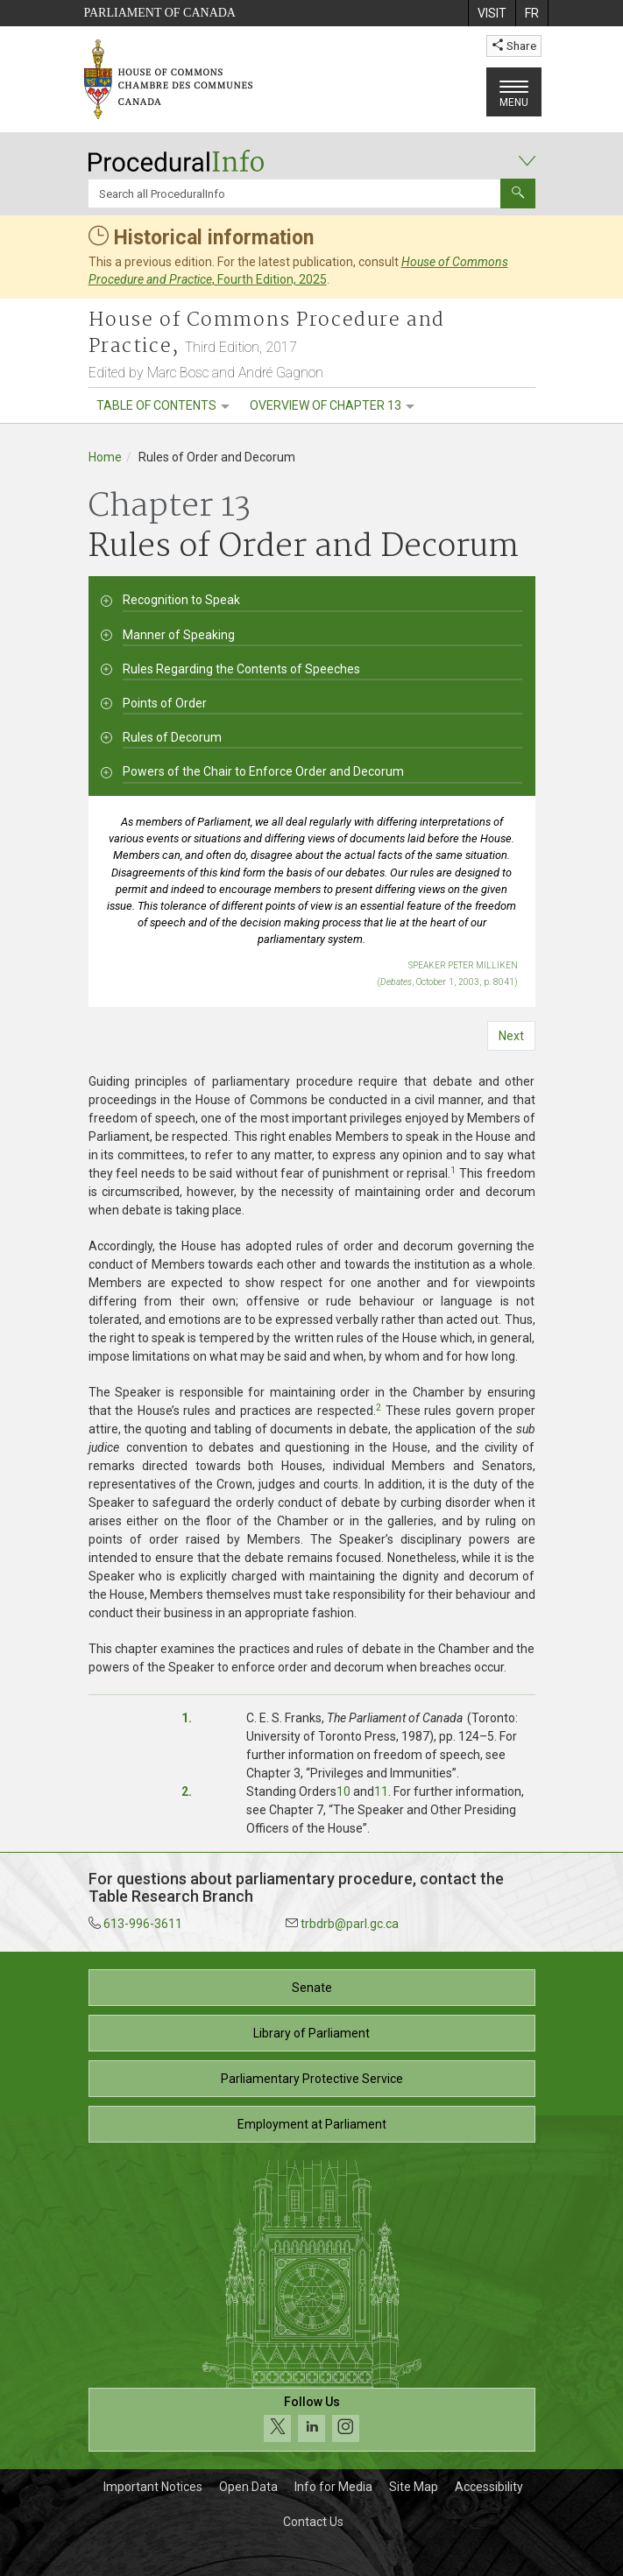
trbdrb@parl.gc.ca (350, 1924)
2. (186, 1791)
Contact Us (313, 2522)
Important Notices (152, 2487)
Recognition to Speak (181, 600)
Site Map (413, 2487)
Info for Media (333, 2487)
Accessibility (489, 2487)
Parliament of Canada (160, 12)
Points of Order (165, 703)
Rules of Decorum (172, 737)
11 (381, 1791)
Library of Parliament (311, 2033)
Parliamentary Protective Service (312, 2079)
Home (105, 457)
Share (514, 46)
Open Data (248, 2487)
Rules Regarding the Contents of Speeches (241, 669)
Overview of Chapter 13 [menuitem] (325, 405)
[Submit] (517, 193)
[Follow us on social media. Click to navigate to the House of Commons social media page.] (311, 2420)
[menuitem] (491, 13)
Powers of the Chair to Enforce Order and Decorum (263, 771)
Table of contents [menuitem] (156, 405)
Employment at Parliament (311, 2124)
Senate (312, 1988)
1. (186, 1718)
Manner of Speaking (179, 635)
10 (343, 1791)
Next (511, 1036)
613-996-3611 (142, 1924)
